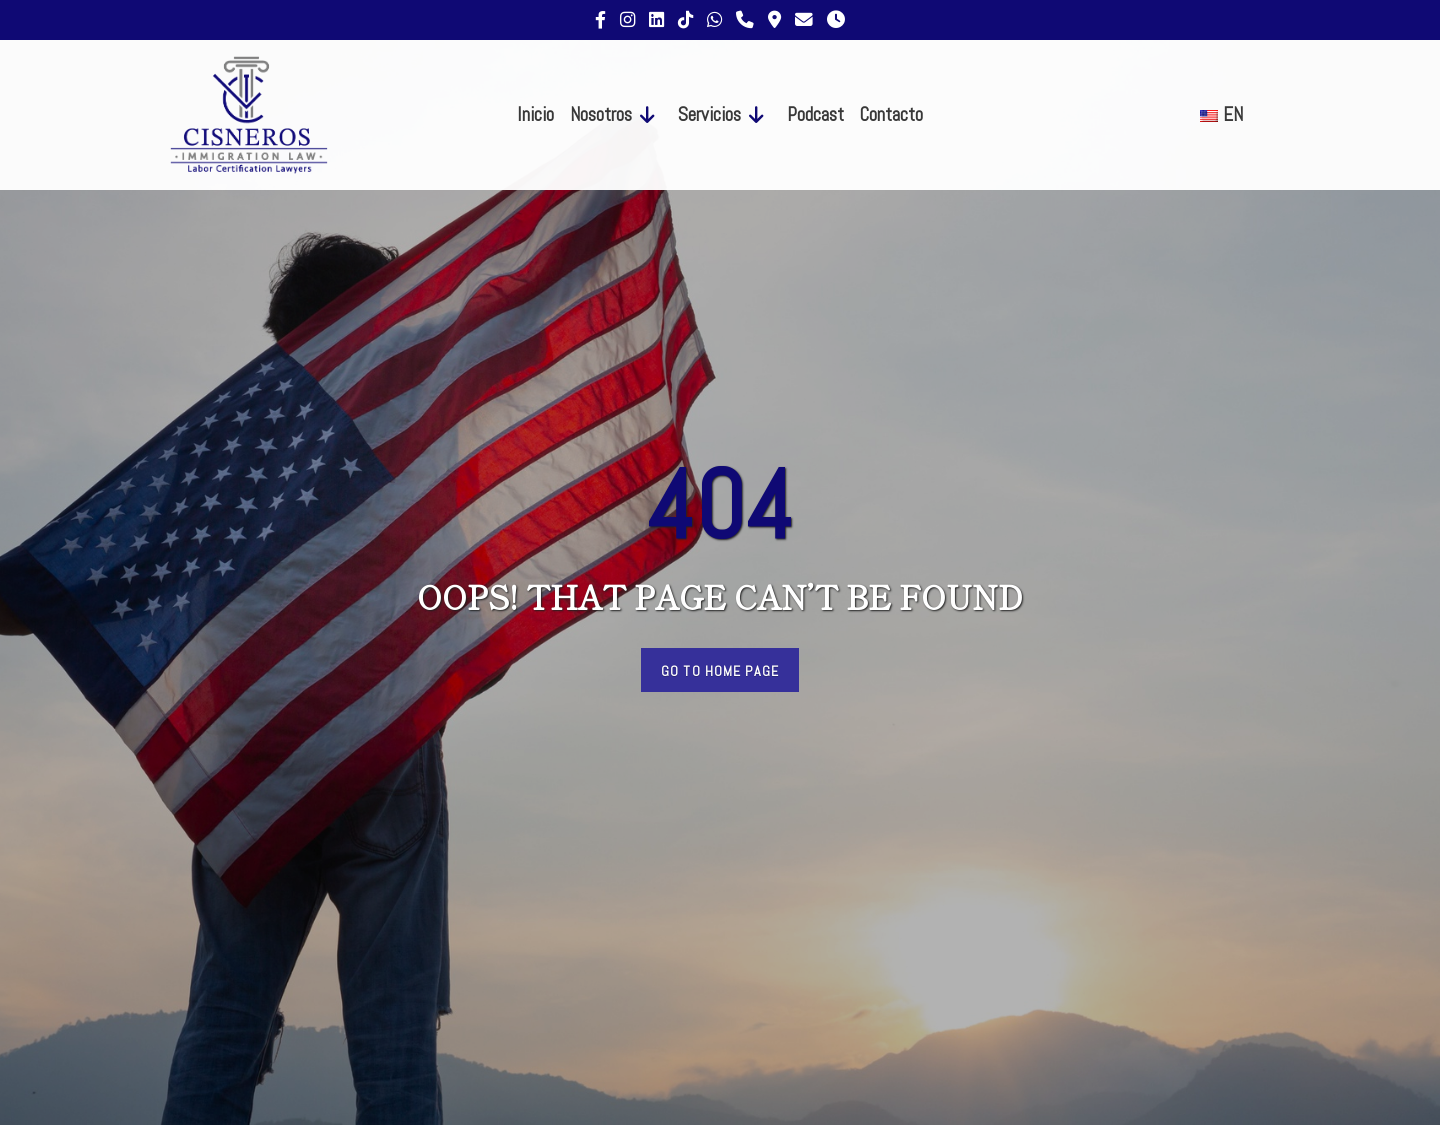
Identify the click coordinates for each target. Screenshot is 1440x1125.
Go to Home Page (720, 671)
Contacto (891, 114)
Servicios (709, 114)
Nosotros (601, 114)
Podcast (815, 114)
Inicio (535, 114)
